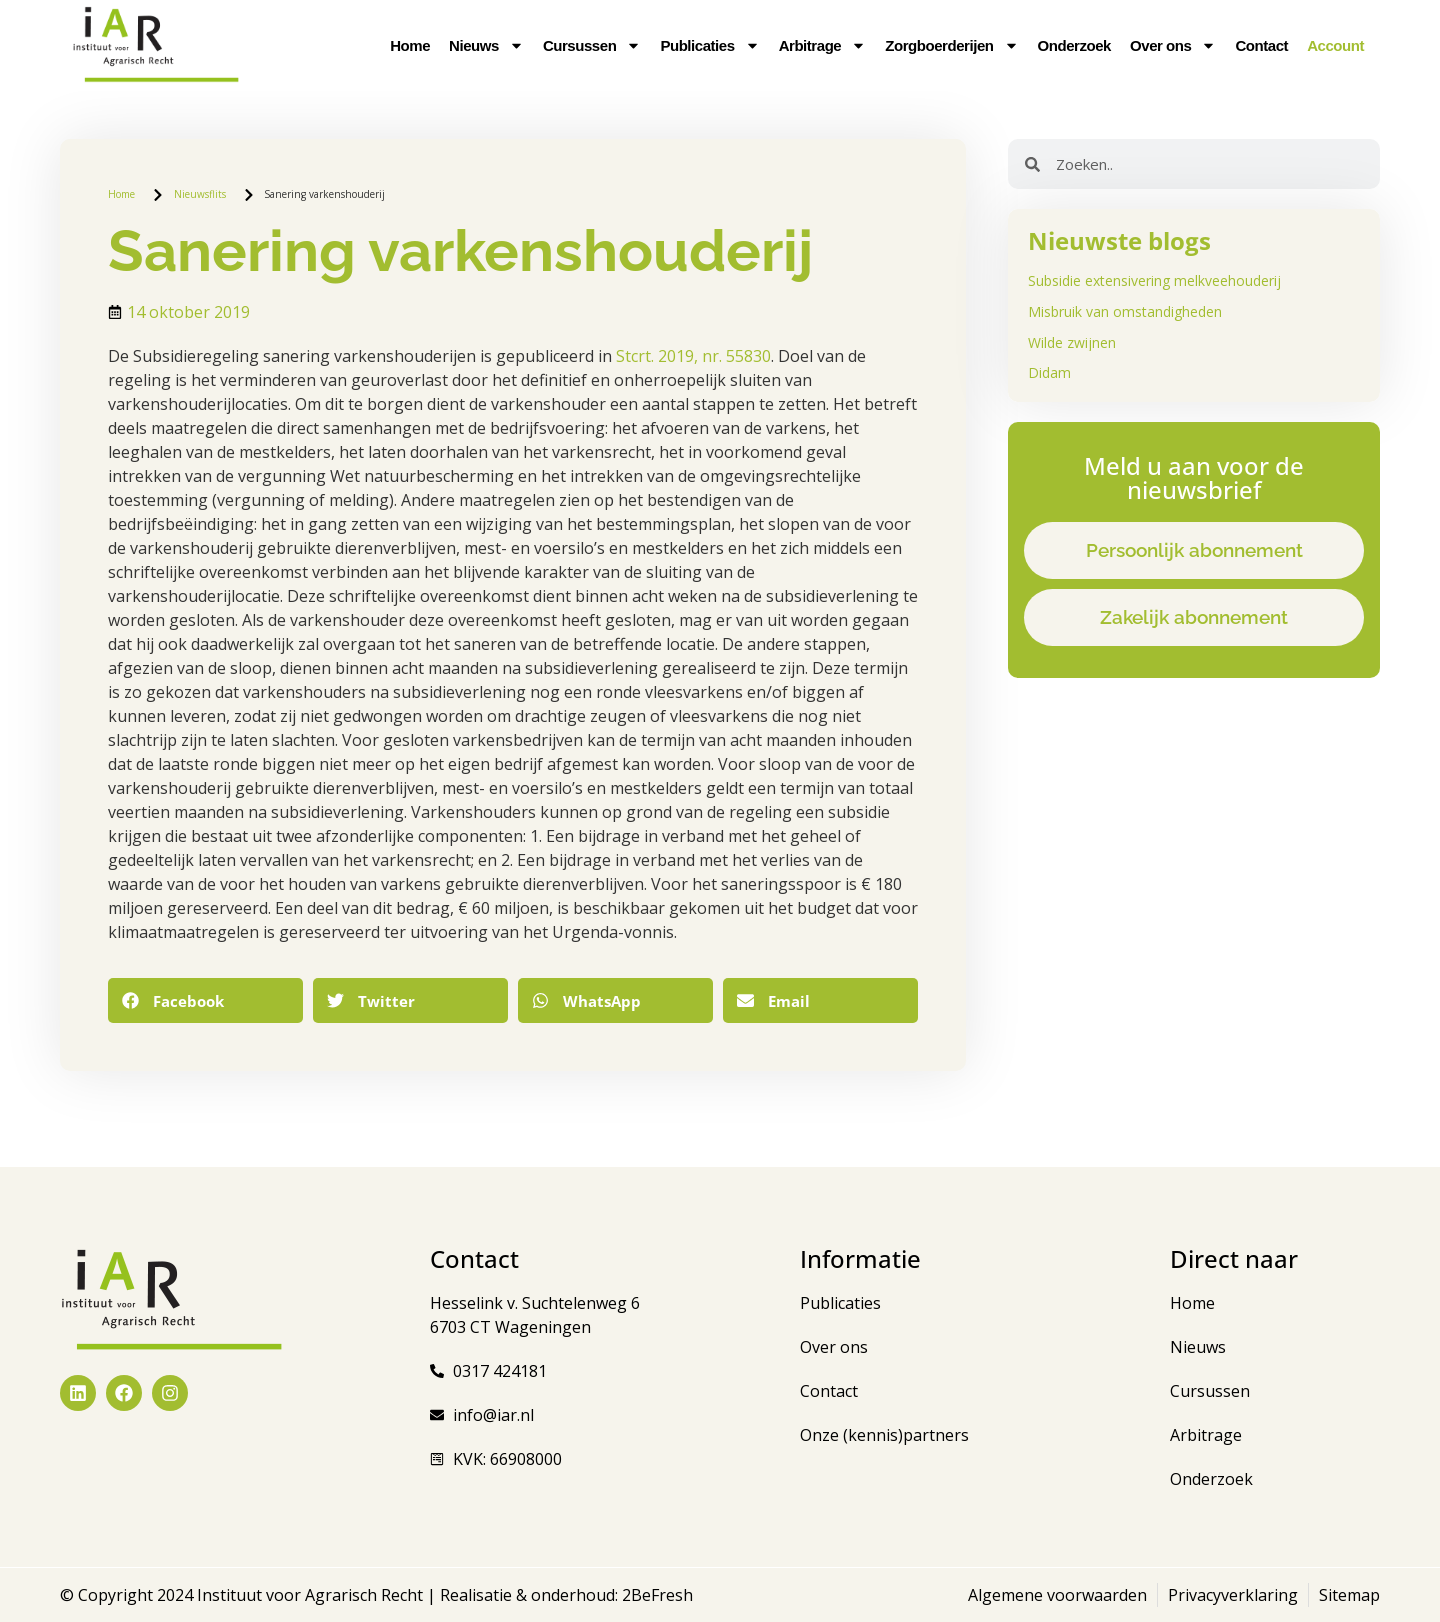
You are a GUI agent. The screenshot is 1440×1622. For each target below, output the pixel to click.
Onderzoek (1074, 45)
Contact (1261, 45)
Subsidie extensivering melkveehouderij (1154, 280)
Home (410, 45)
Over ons (1173, 46)
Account (1335, 45)
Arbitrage (823, 46)
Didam (1049, 372)
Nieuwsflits (200, 194)
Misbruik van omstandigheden (1125, 311)
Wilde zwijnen (1072, 342)
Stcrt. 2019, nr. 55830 (693, 356)
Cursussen (592, 46)
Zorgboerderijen (951, 46)
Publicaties (709, 46)
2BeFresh (655, 1595)
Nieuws (486, 46)
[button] (205, 1000)
